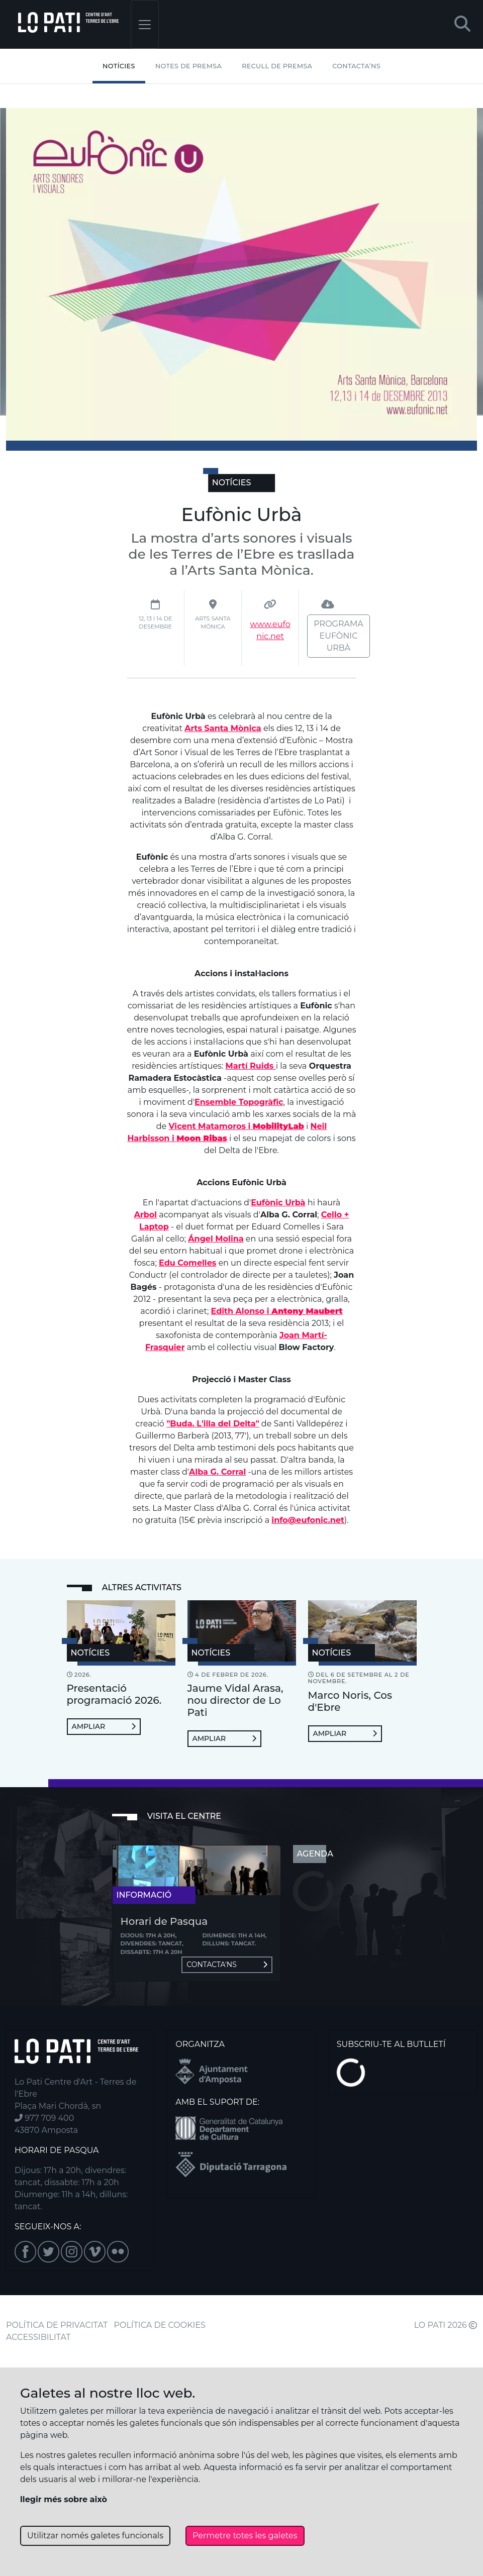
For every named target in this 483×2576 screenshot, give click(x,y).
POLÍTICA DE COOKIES (160, 2325)
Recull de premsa (277, 66)
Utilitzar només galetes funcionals (95, 2535)
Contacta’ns (356, 66)
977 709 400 (44, 2118)
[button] (462, 24)
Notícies (119, 66)
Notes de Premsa (188, 66)
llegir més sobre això (63, 2499)
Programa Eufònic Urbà (338, 636)
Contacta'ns (226, 1964)
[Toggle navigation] (145, 24)
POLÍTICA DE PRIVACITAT (57, 2325)
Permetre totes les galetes (245, 2535)
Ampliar (104, 1726)
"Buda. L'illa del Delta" (212, 1423)
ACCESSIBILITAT (38, 2337)
